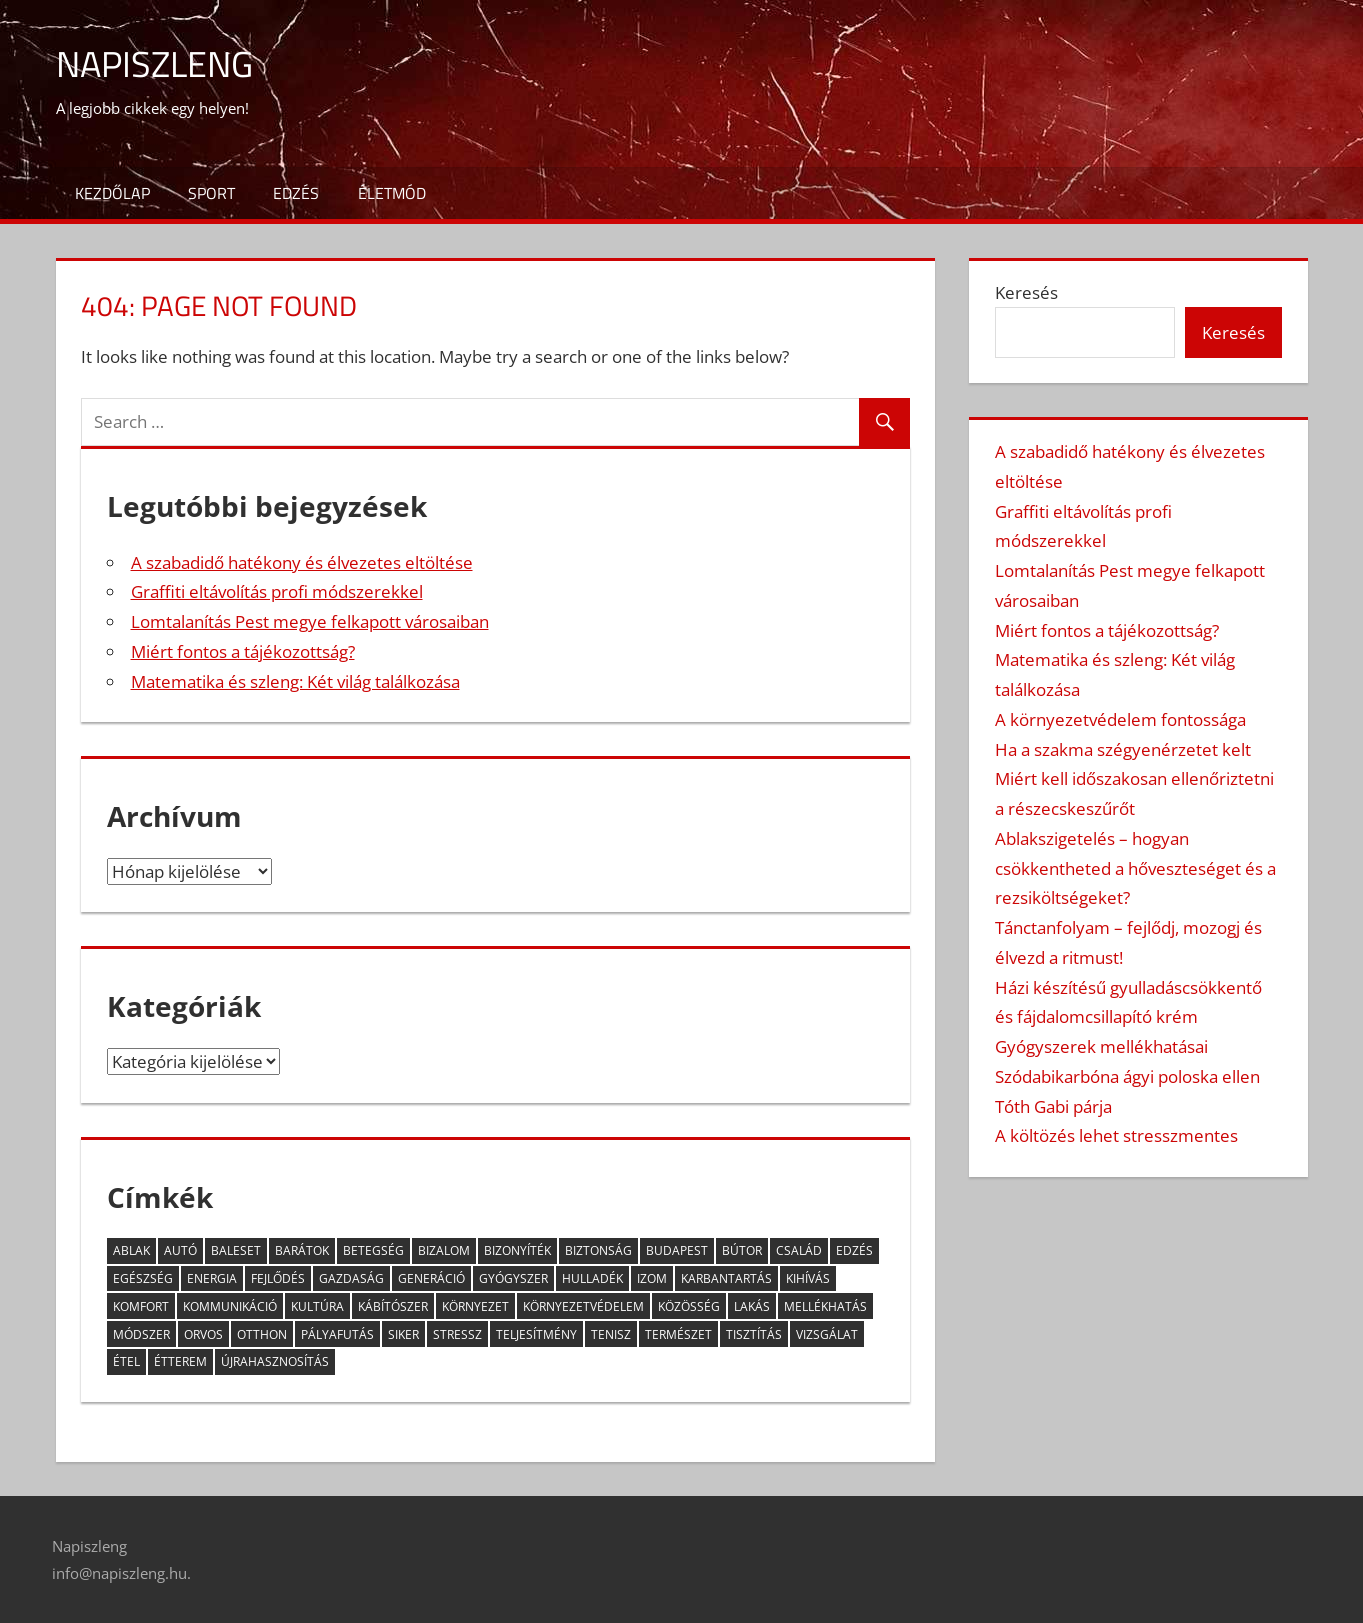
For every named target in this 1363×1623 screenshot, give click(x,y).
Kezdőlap (112, 193)
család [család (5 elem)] (799, 1250)
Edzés (296, 193)
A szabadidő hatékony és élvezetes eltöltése (302, 562)
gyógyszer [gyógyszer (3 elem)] (513, 1278)
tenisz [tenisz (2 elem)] (611, 1334)
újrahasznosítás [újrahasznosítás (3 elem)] (275, 1361)
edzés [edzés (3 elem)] (854, 1250)
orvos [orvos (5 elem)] (203, 1334)
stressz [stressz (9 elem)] (457, 1334)
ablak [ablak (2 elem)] (131, 1250)
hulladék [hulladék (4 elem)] (592, 1278)
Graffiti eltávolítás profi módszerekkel (277, 591)
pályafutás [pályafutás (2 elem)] (337, 1334)
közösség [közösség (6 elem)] (689, 1306)
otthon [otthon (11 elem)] (262, 1334)
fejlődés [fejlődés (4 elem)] (278, 1278)
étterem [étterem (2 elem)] (180, 1361)
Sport (211, 193)
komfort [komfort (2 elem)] (141, 1306)
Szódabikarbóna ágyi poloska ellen (1127, 1076)
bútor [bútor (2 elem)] (742, 1250)
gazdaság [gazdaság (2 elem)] (351, 1278)
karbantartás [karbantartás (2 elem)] (726, 1278)
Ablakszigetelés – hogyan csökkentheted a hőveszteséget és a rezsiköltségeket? (1135, 868)
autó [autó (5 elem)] (180, 1250)
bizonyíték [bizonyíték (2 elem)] (517, 1250)
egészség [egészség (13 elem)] (143, 1278)
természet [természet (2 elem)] (678, 1334)
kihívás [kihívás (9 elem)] (808, 1278)
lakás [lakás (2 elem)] (752, 1306)
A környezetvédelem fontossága (1120, 719)
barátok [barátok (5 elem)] (302, 1250)
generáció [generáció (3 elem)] (431, 1278)
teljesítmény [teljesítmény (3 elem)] (536, 1334)
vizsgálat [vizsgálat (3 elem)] (827, 1334)
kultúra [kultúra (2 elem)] (317, 1306)
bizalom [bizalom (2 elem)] (444, 1250)
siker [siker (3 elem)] (403, 1334)
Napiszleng (154, 63)
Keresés (1026, 292)
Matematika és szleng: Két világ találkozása (295, 681)
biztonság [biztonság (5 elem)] (598, 1250)
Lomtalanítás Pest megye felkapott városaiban (310, 621)
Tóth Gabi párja (1053, 1106)
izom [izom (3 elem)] (652, 1278)
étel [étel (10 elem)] (126, 1361)
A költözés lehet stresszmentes (1116, 1135)
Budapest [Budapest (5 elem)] (677, 1250)
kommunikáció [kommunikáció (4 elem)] (230, 1306)
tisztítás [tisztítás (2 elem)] (754, 1334)
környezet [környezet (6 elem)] (475, 1306)
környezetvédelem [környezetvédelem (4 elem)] (583, 1306)
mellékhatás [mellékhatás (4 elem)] (825, 1306)
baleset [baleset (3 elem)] (236, 1250)
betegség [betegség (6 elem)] (373, 1250)
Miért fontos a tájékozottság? (243, 651)
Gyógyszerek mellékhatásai (1101, 1046)
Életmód (392, 193)
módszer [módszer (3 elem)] (141, 1334)
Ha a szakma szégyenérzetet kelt (1123, 749)
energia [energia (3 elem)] (212, 1278)
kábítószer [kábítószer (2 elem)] (393, 1306)
